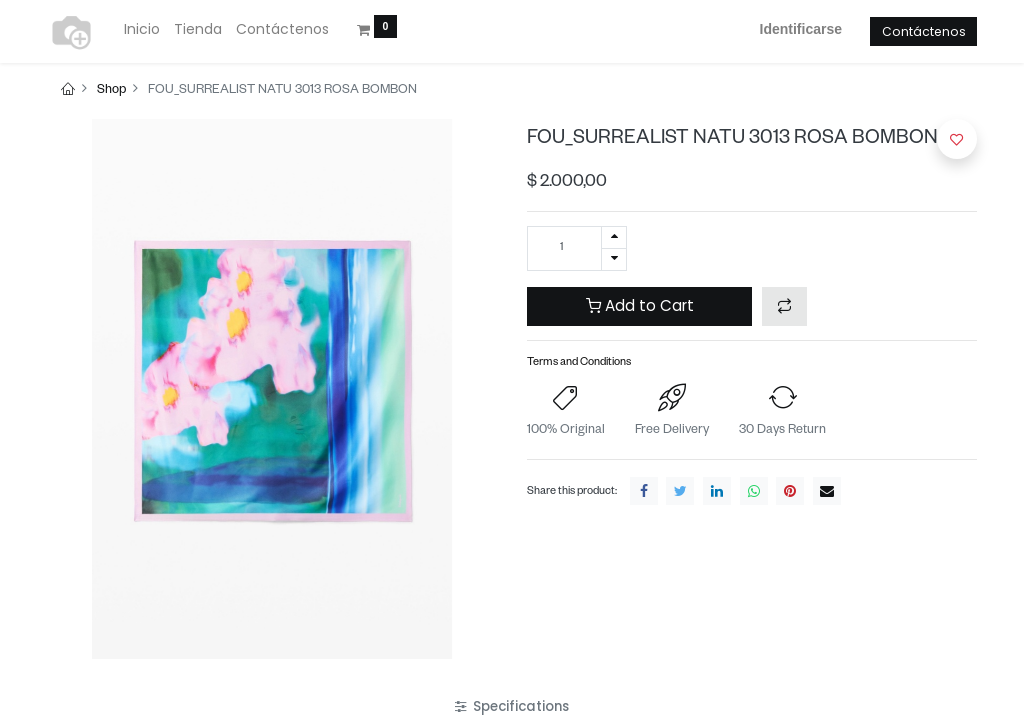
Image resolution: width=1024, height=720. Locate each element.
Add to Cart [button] (640, 305)
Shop (111, 91)
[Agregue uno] (614, 237)
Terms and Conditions (579, 363)
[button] (784, 306)
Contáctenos (924, 31)
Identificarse (801, 29)
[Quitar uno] (614, 259)
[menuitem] (142, 30)
